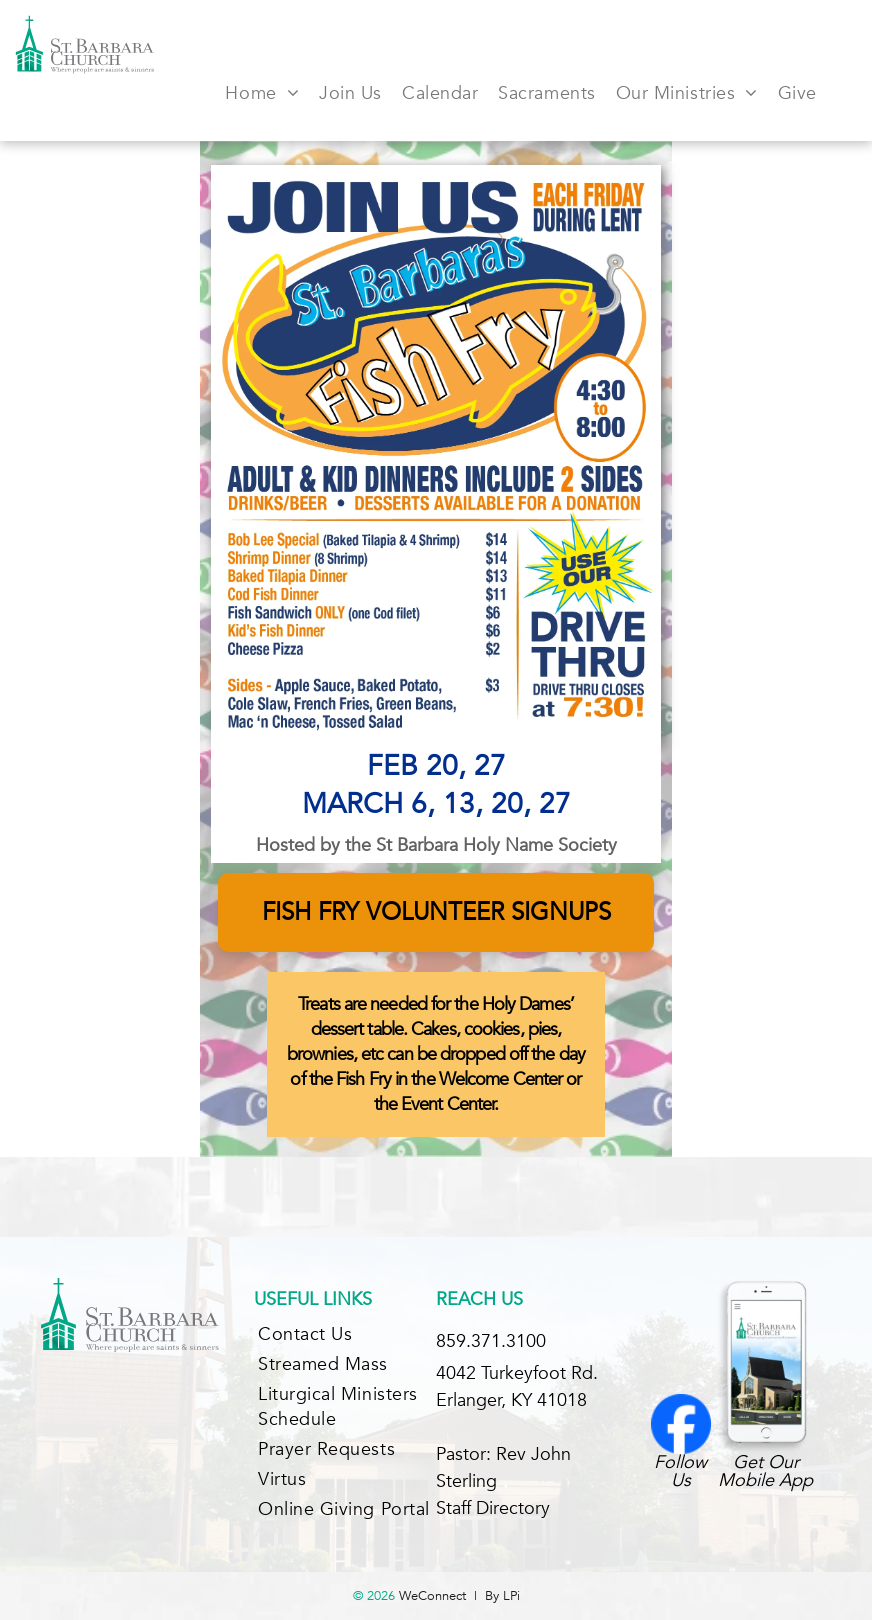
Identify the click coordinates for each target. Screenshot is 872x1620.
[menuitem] (262, 93)
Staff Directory (493, 1508)
